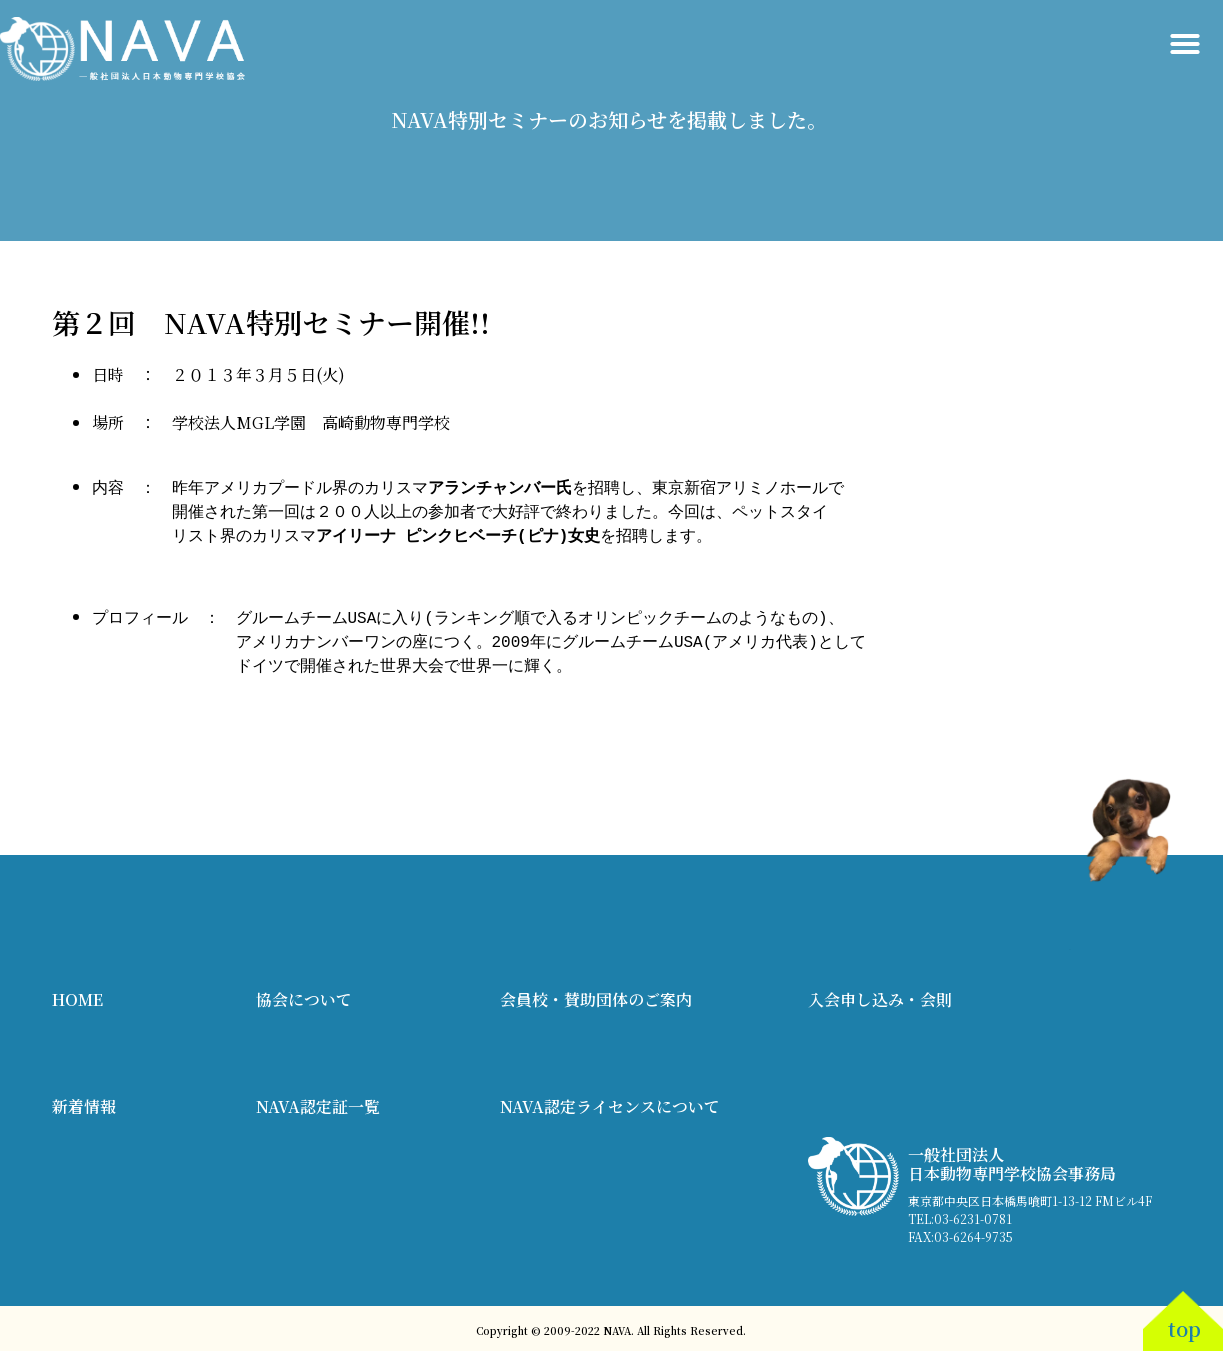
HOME (77, 995)
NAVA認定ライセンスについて (610, 1102)
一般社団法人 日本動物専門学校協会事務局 (1012, 1160)
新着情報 (84, 1102)
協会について (304, 995)
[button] (1185, 44)
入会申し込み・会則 (880, 995)
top (1184, 1324)
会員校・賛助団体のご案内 (596, 995)
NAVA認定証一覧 (318, 1102)
